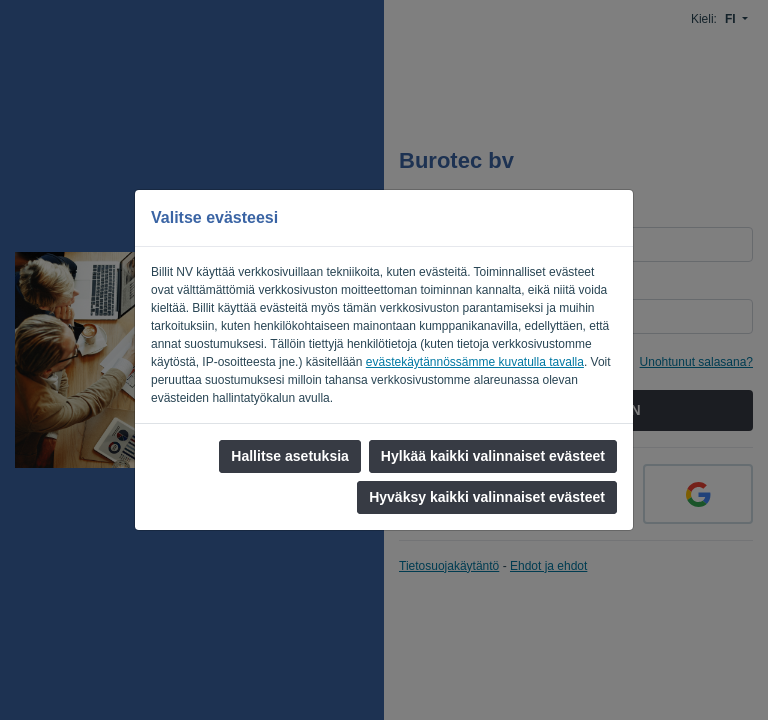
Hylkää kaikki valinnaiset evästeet (493, 456)
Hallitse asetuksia (290, 456)
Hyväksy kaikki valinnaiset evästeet (487, 497)
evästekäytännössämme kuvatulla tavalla (475, 362)
